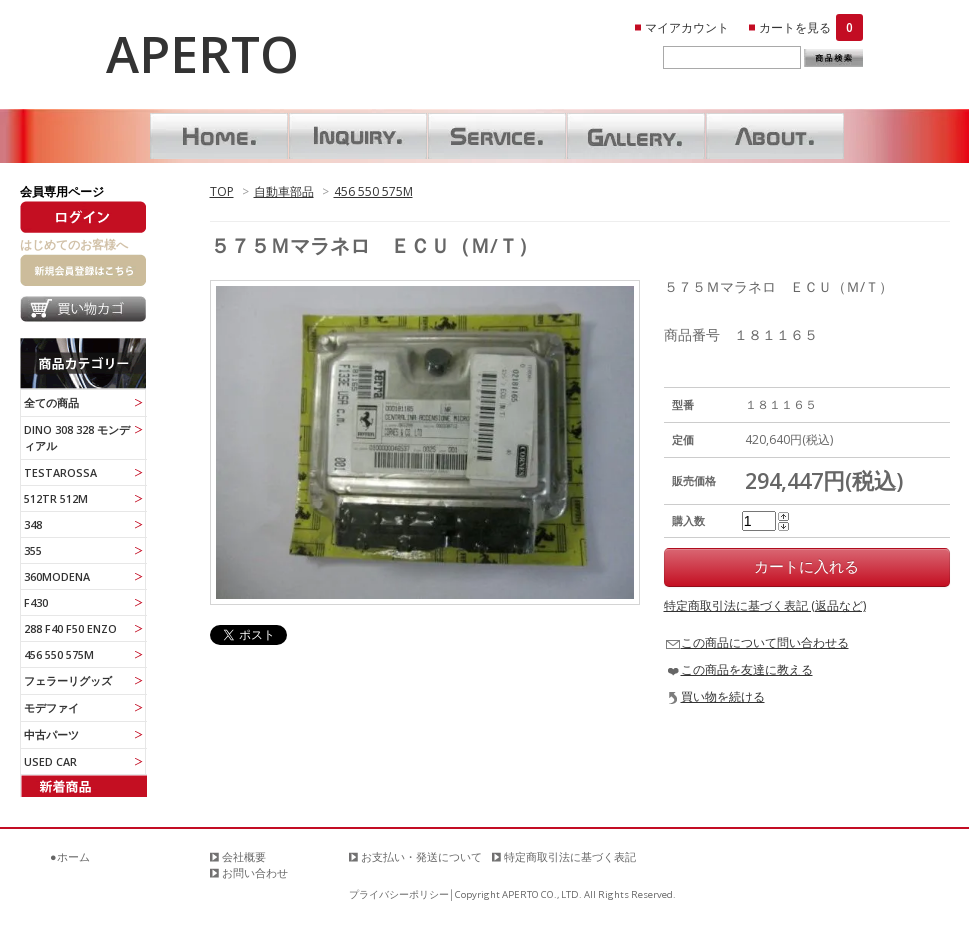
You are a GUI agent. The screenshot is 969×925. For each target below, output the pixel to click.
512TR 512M (56, 498)
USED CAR (50, 761)
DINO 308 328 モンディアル (77, 437)
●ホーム (70, 856)
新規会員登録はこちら (83, 270)
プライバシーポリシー (399, 894)
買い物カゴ (83, 312)
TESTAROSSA (60, 472)
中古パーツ (51, 734)
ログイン (83, 217)
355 (33, 550)
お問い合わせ (358, 136)
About (775, 136)
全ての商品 (51, 402)
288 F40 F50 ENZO (70, 628)
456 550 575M (373, 191)
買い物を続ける (723, 696)
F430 (36, 602)
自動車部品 (284, 191)
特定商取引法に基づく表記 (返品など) (765, 605)
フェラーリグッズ (68, 680)
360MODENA (57, 576)
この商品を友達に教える (747, 669)
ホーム (219, 136)
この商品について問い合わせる (765, 642)
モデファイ (51, 707)
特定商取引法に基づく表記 (570, 856)
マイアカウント (687, 27)
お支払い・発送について (421, 856)
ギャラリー (636, 136)
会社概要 (244, 856)
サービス (497, 136)
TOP (222, 191)
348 (33, 524)
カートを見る (811, 27)
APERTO (202, 54)
